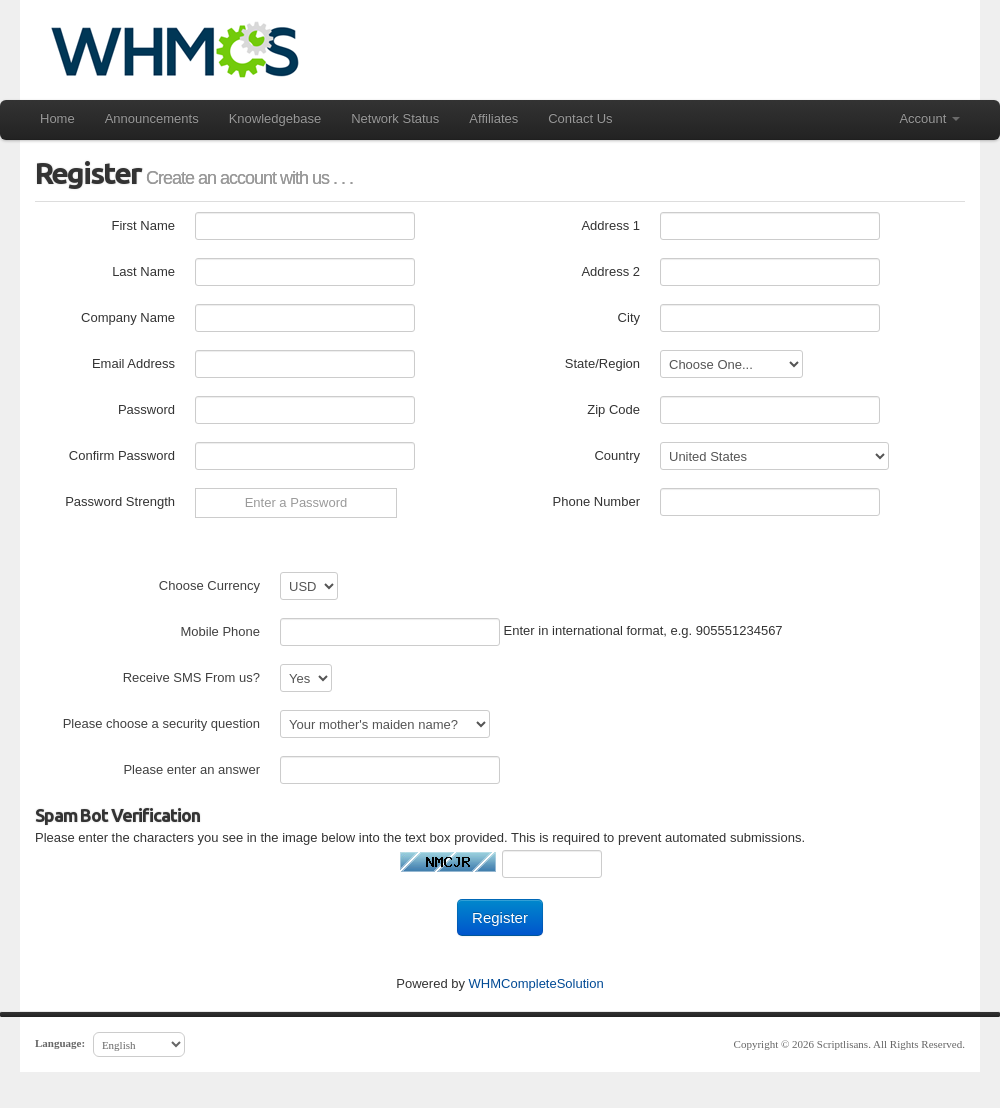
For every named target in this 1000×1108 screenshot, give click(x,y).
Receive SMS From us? (191, 677)
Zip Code (613, 409)
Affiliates (493, 118)
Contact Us (580, 118)
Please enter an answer (191, 769)
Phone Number (596, 501)
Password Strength (120, 501)
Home (57, 118)
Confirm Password (122, 455)
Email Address (133, 363)
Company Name (128, 317)
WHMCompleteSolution (536, 983)
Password (146, 409)
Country (617, 455)
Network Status (395, 118)
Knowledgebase (275, 118)
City (629, 317)
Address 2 (610, 271)
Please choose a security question (161, 723)
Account (929, 118)
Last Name (143, 271)
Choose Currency (209, 585)
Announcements (152, 118)
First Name (143, 225)
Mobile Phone (221, 631)
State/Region (602, 363)
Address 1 (610, 225)
